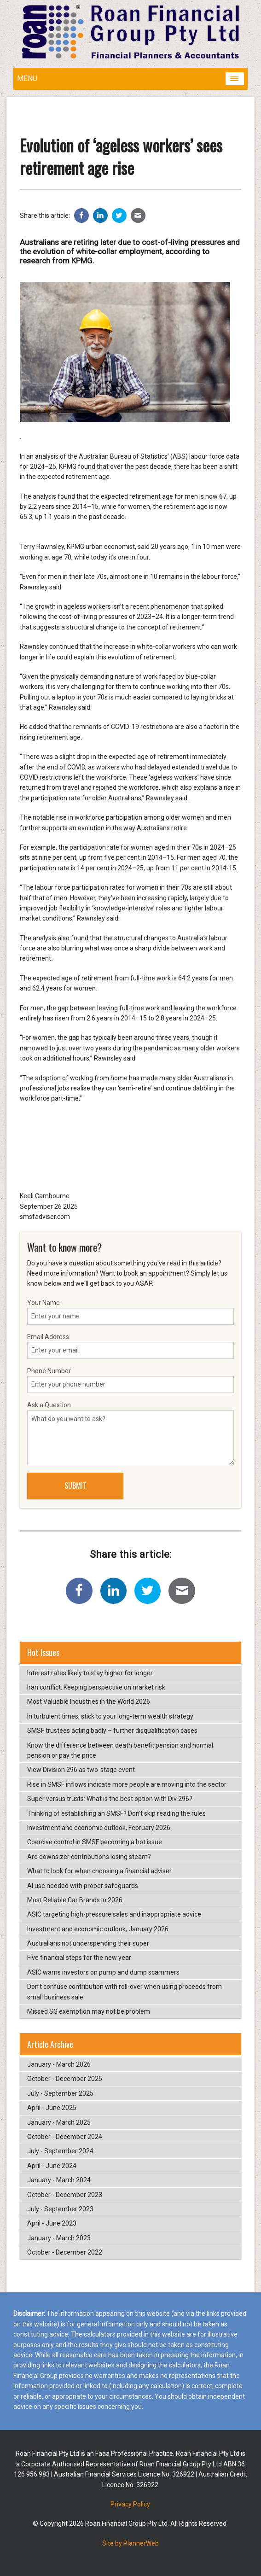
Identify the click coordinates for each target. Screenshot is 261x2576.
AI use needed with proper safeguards (82, 1885)
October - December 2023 (64, 2194)
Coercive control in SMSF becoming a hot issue (94, 1842)
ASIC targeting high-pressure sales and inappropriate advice (114, 1914)
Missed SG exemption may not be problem (88, 2011)
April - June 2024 (51, 2165)
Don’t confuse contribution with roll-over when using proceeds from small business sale (124, 1991)
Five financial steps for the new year (79, 1957)
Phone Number (130, 1380)
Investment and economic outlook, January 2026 (97, 1929)
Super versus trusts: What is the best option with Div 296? (109, 1798)
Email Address (130, 1346)
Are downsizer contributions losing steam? (89, 1856)
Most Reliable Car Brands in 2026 (74, 1900)
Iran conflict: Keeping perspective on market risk (96, 1687)
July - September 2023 (60, 2209)
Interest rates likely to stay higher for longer (90, 1673)
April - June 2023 (51, 2223)
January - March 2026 (59, 2064)
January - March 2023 (59, 2238)
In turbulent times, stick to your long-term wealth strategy (110, 1716)
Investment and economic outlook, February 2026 (98, 1827)
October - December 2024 (64, 2136)
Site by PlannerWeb (130, 2543)
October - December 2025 (64, 2078)
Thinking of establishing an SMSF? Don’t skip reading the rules (116, 1813)
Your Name (130, 1312)
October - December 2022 (64, 2252)
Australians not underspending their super (88, 1943)
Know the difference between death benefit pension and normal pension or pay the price (120, 1750)
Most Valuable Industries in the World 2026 (88, 1701)
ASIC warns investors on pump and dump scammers (103, 1972)
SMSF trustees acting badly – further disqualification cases (112, 1730)
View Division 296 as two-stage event (81, 1769)
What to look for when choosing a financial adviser (99, 1871)
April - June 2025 (51, 2107)
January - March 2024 (59, 2180)
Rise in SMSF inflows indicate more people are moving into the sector (126, 1784)
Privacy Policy (130, 2504)
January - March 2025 (59, 2122)
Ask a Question (130, 1433)
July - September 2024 (60, 2151)
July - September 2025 (60, 2093)
